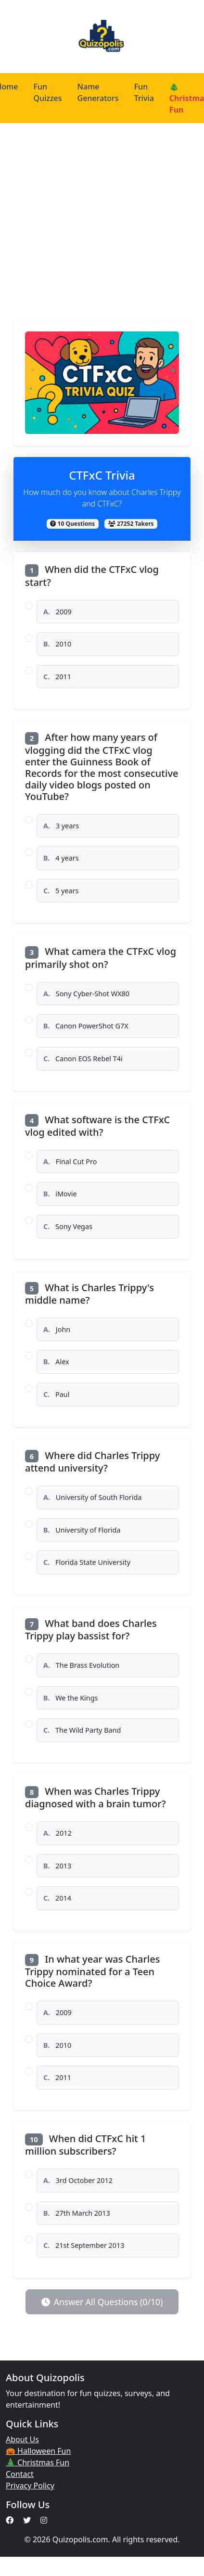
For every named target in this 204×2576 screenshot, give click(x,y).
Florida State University (86, 1562)
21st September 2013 (84, 2245)
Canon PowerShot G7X (85, 1025)
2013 (57, 1865)
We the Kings (70, 1697)
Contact (20, 2474)
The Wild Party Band (82, 1730)
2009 (57, 611)
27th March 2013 (76, 2213)
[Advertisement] (90, 218)
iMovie (60, 1193)
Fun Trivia (144, 92)
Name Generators (98, 92)
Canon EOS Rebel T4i (83, 1058)
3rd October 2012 (78, 2180)
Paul (56, 1394)
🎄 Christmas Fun (37, 2462)
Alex (56, 1361)
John (56, 1329)
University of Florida (81, 1530)
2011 (57, 676)
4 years (61, 858)
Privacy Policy (30, 2485)
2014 (57, 1898)
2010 (57, 643)
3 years (61, 825)
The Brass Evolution (81, 1665)
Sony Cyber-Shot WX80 (86, 993)
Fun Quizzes (47, 92)
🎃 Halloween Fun (38, 2451)
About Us (22, 2439)
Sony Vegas (67, 1226)
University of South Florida (92, 1497)
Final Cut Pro (70, 1161)
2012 (57, 1833)
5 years (60, 890)
